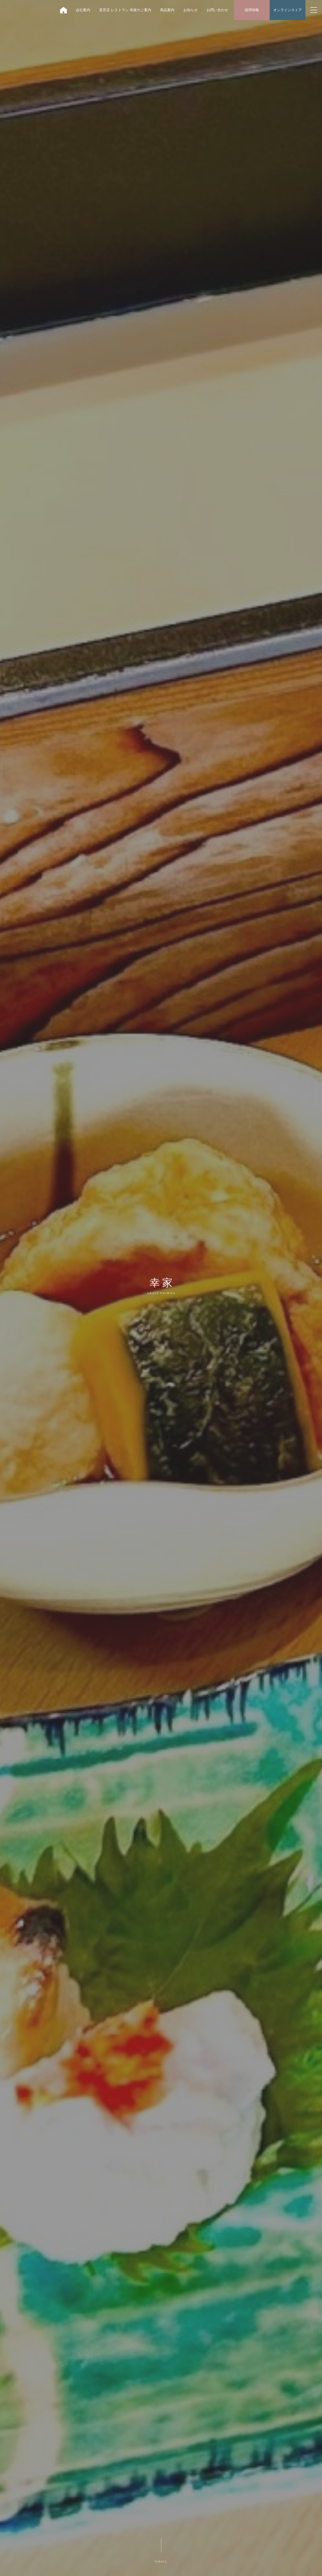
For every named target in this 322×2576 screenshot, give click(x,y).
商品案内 (167, 10)
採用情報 (252, 10)
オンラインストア (287, 10)
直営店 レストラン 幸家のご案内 (125, 10)
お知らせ (190, 10)
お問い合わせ (217, 10)
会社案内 (83, 10)
